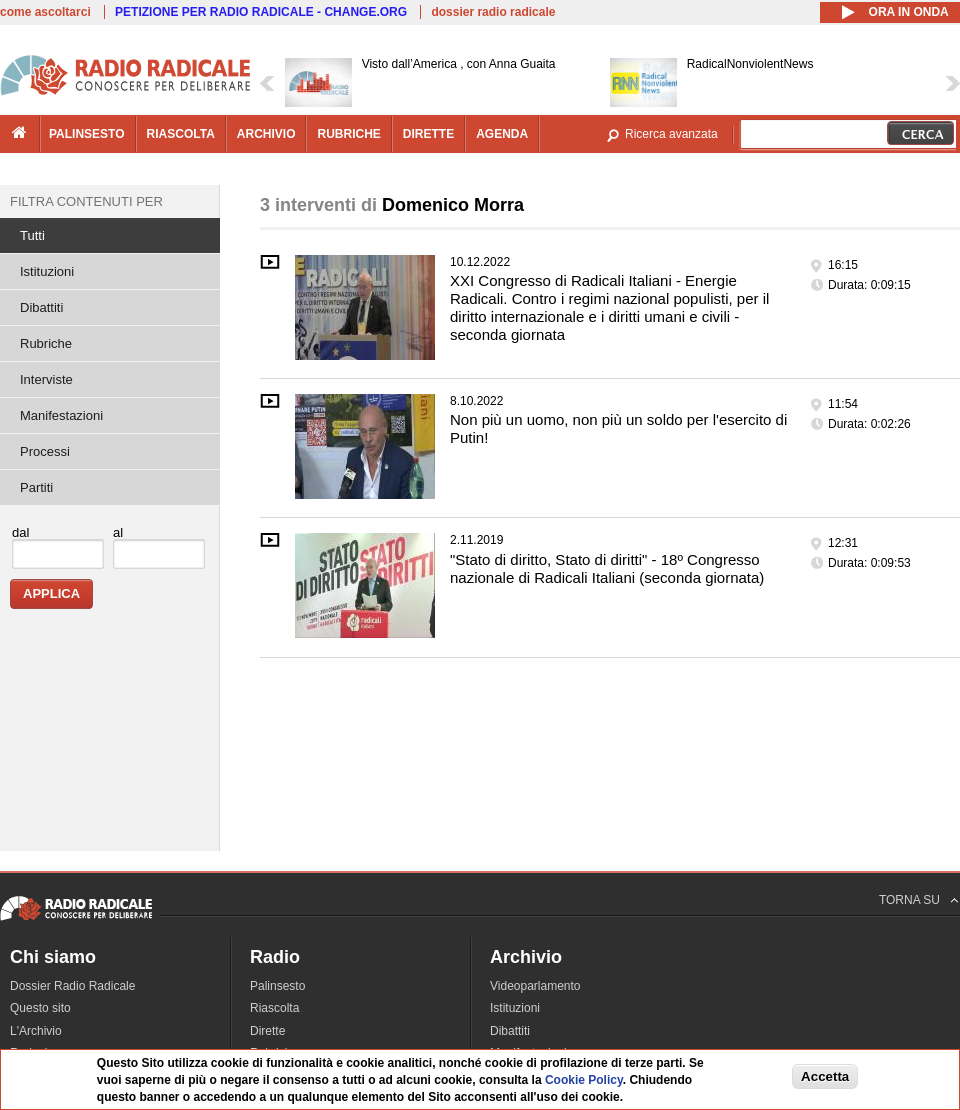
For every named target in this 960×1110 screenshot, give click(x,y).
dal (20, 532)
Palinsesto (277, 986)
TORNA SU (909, 900)
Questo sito (40, 1008)
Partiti (36, 487)
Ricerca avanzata (671, 134)
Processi (45, 451)
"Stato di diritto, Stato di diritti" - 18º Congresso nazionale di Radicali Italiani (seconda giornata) (607, 568)
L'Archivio (36, 1031)
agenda (502, 134)
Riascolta (274, 1008)
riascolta (181, 134)
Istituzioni (47, 271)
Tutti (32, 235)
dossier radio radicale (493, 12)
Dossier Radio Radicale (72, 986)
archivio (266, 134)
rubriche (348, 134)
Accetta (825, 1076)
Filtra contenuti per (86, 201)
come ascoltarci (45, 12)
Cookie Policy (584, 1080)
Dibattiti (41, 307)
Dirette (267, 1031)
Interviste (46, 379)
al (118, 532)
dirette (428, 134)
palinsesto (87, 134)
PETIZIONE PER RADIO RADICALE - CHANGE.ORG (261, 12)
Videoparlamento (535, 986)
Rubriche (46, 343)
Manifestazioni (61, 415)
